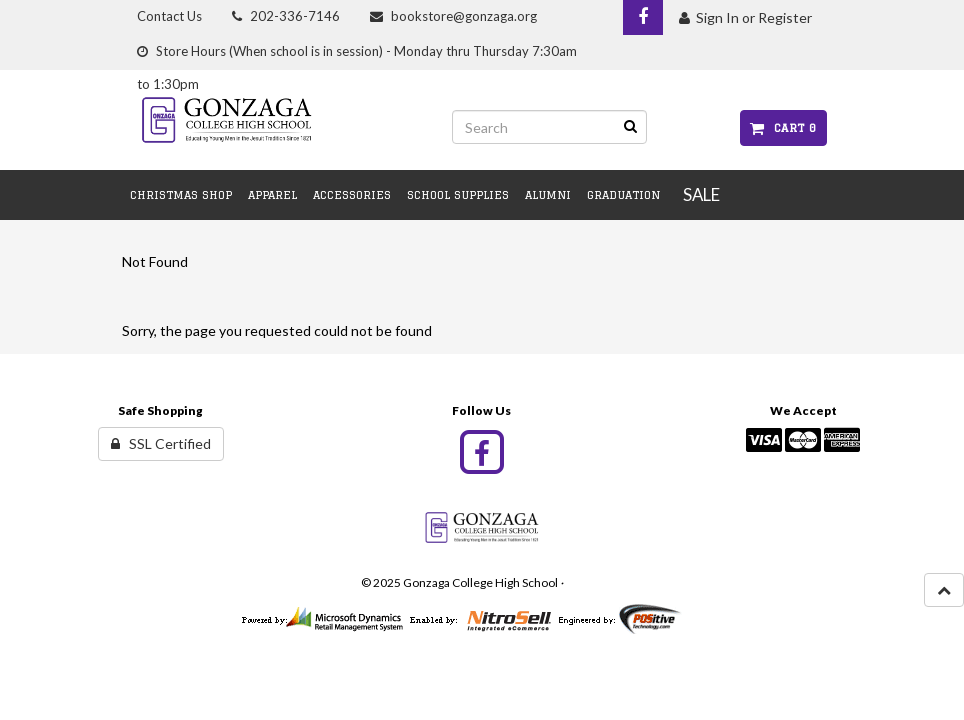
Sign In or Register (745, 17)
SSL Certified (161, 443)
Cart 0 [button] (783, 127)
